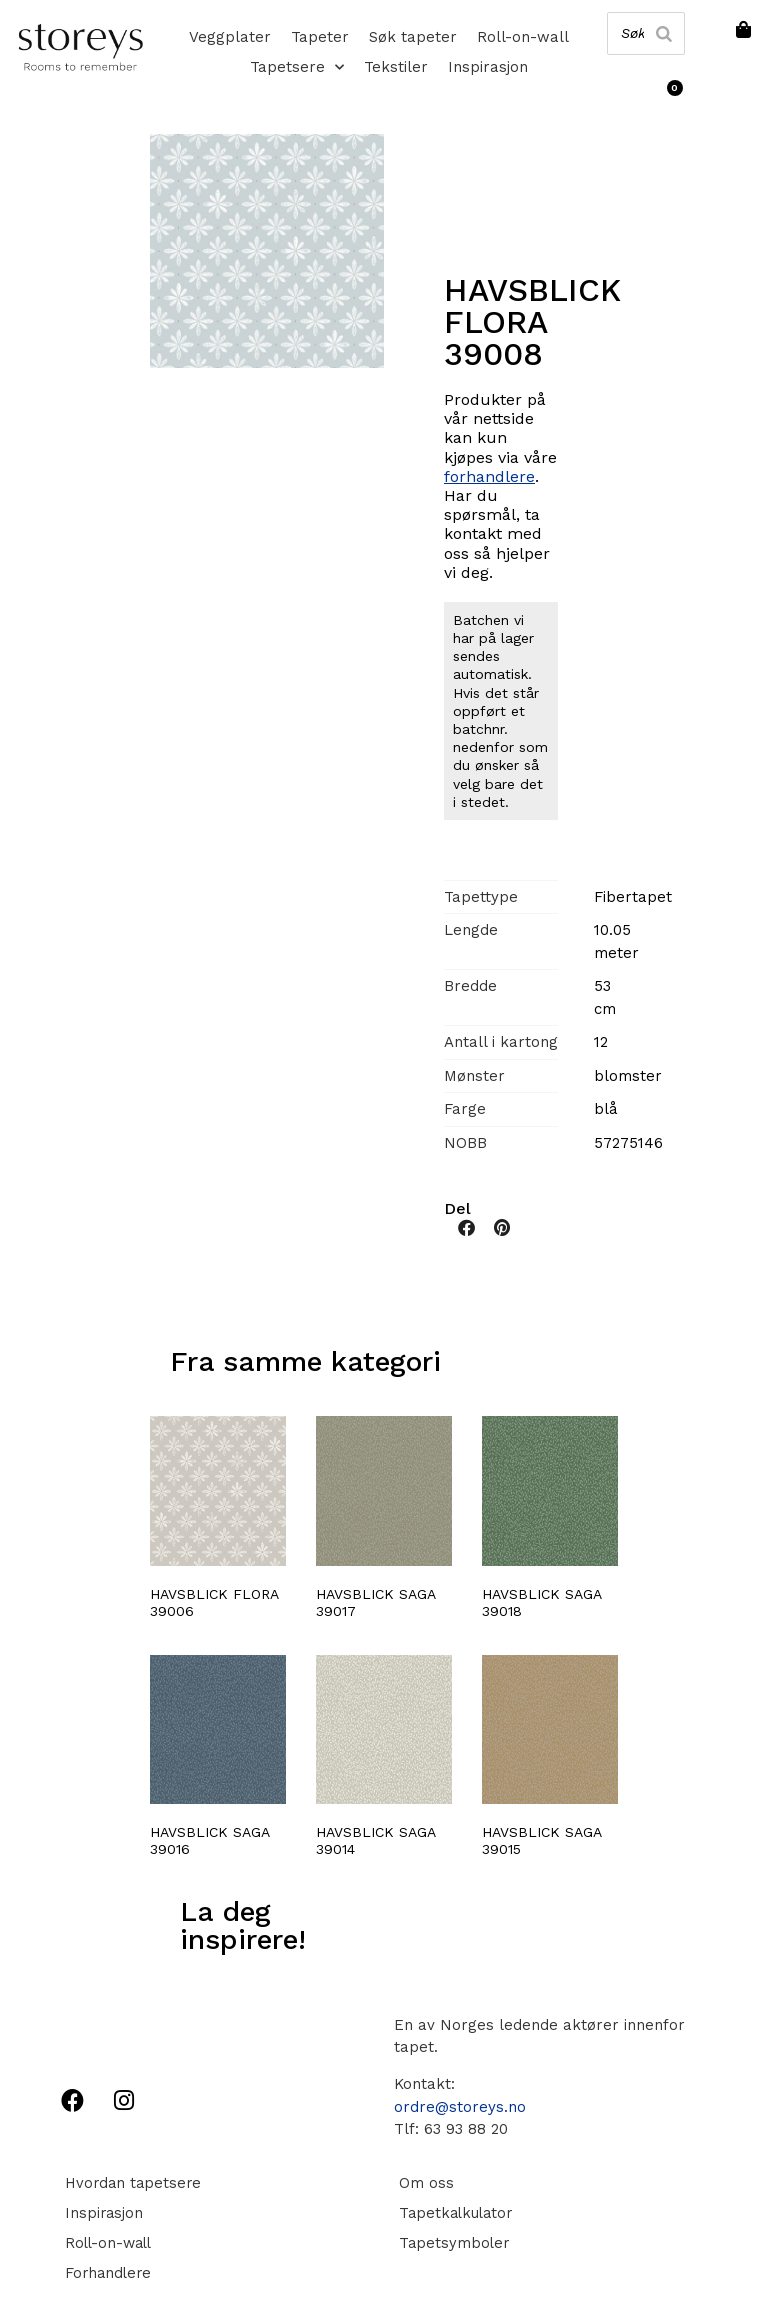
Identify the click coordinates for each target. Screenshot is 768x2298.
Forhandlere (105, 2273)
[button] (466, 1227)
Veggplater (230, 37)
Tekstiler (396, 67)
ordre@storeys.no (460, 2107)
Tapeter (320, 37)
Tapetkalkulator (453, 2213)
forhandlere (489, 476)
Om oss (421, 2183)
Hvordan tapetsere (130, 2183)
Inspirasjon (488, 67)
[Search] (663, 33)
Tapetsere (297, 67)
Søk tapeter (413, 37)
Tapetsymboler (450, 2243)
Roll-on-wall (523, 37)
